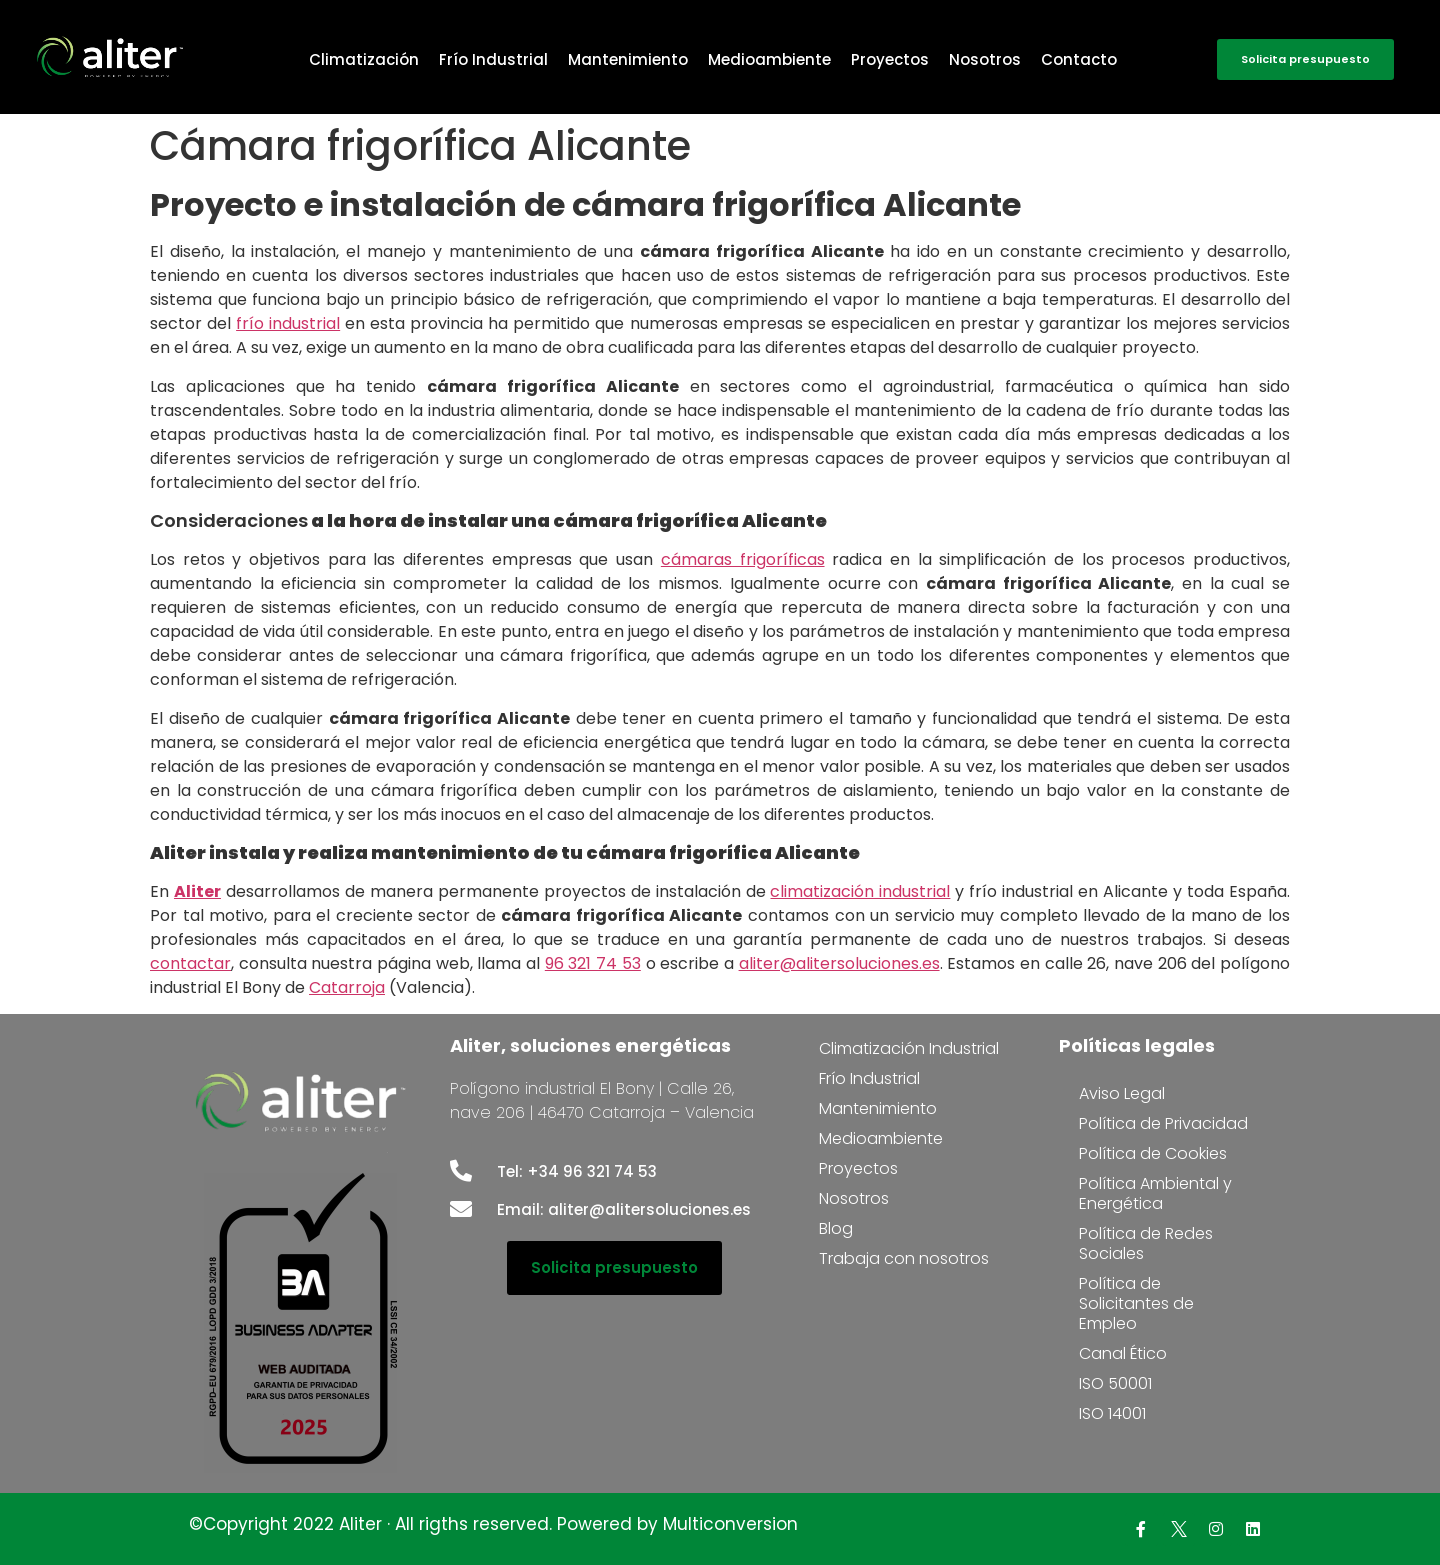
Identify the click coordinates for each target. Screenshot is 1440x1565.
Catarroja (347, 987)
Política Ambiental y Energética (1155, 1193)
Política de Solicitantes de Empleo (1136, 1303)
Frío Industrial (493, 59)
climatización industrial (860, 891)
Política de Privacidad (1163, 1123)
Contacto (1079, 59)
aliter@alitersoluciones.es (839, 963)
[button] (1305, 59)
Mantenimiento (628, 59)
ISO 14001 (1112, 1413)
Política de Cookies (1153, 1153)
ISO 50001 (1115, 1383)
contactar (190, 963)
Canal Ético (1123, 1353)
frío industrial (288, 323)
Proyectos (890, 59)
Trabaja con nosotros (904, 1258)
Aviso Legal (1122, 1093)
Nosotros (985, 59)
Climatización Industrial (909, 1048)
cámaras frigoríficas (743, 559)
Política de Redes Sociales (1146, 1243)
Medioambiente (769, 59)
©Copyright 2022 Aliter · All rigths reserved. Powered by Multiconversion (493, 1524)
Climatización (364, 59)
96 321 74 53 (593, 963)
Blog (836, 1228)
